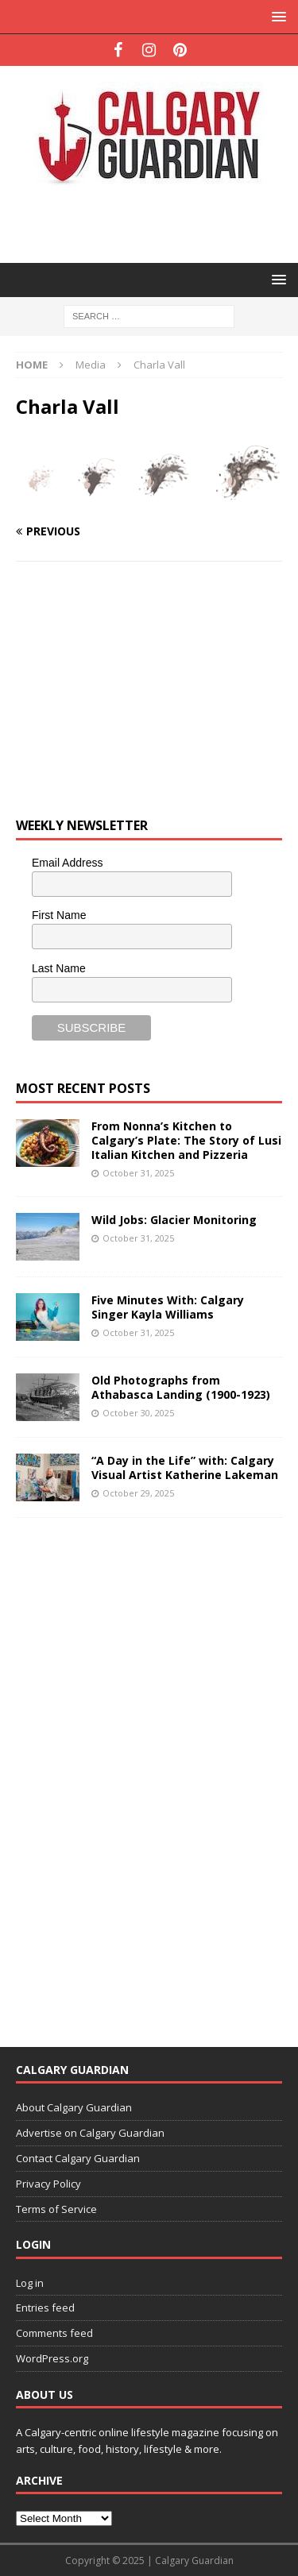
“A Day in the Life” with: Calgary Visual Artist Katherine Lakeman (184, 1467)
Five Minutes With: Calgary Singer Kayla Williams (167, 1307)
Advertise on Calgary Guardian (90, 2133)
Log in (30, 2283)
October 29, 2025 (138, 1493)
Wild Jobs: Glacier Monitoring (174, 1219)
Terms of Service (56, 2209)
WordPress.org (52, 2358)
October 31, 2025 (138, 1173)
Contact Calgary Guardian (78, 2158)
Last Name (59, 968)
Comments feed (54, 2333)
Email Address (67, 862)
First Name (59, 915)
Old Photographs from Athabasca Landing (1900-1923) (180, 1387)
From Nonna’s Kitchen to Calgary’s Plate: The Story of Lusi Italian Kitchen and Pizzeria (186, 1140)
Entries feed (45, 2307)
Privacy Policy (48, 2183)
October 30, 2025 (138, 1413)
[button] (276, 16)
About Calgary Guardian (74, 2107)
